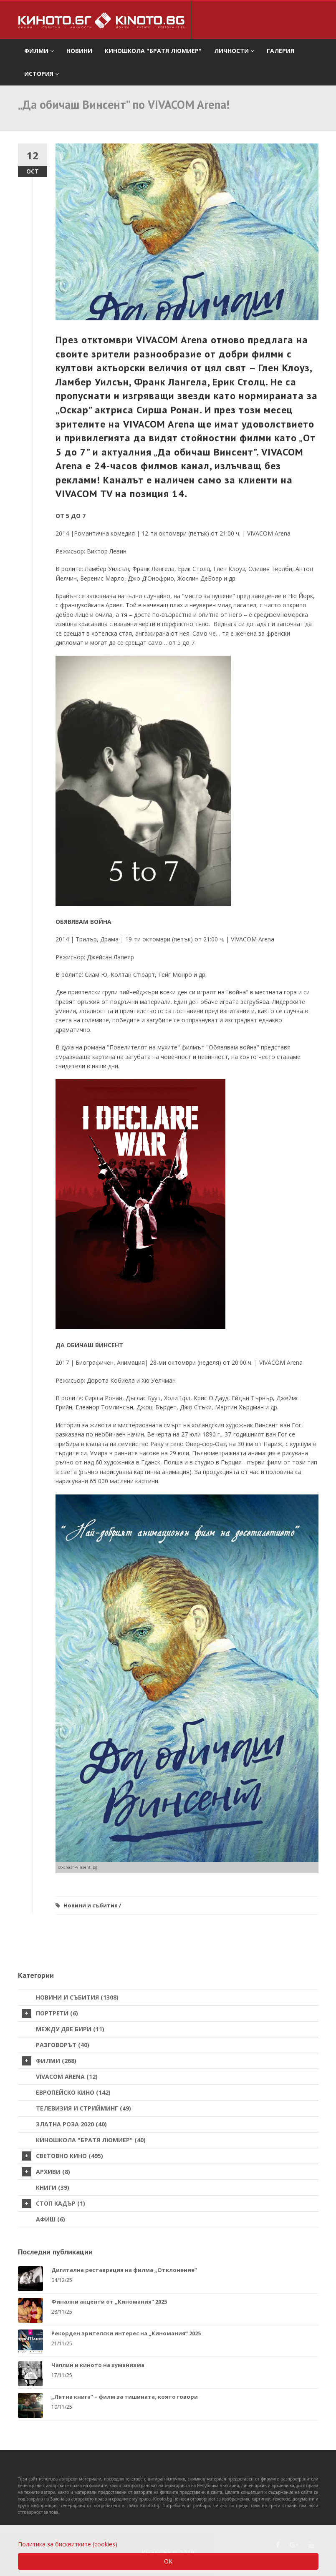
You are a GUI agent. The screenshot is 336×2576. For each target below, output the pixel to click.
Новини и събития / (92, 1905)
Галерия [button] (280, 51)
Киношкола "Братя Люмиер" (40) (91, 2140)
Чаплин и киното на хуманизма (97, 2365)
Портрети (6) (50, 2013)
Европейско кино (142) (73, 2092)
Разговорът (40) (62, 2045)
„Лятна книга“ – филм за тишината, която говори (124, 2396)
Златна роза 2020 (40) (71, 2124)
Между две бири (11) (70, 2029)
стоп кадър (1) (53, 2203)
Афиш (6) (50, 2219)
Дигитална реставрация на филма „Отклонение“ (124, 2270)
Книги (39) (52, 2187)
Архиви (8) (46, 2171)
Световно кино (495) (62, 2156)
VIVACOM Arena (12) (67, 2076)
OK (168, 2561)
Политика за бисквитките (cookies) (67, 2544)
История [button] (41, 74)
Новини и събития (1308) (77, 1997)
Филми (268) (49, 2060)
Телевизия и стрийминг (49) (83, 2108)
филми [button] (39, 51)
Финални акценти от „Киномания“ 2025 (109, 2301)
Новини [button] (79, 51)
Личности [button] (234, 51)
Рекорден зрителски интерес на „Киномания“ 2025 (126, 2333)
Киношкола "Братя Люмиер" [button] (153, 51)
